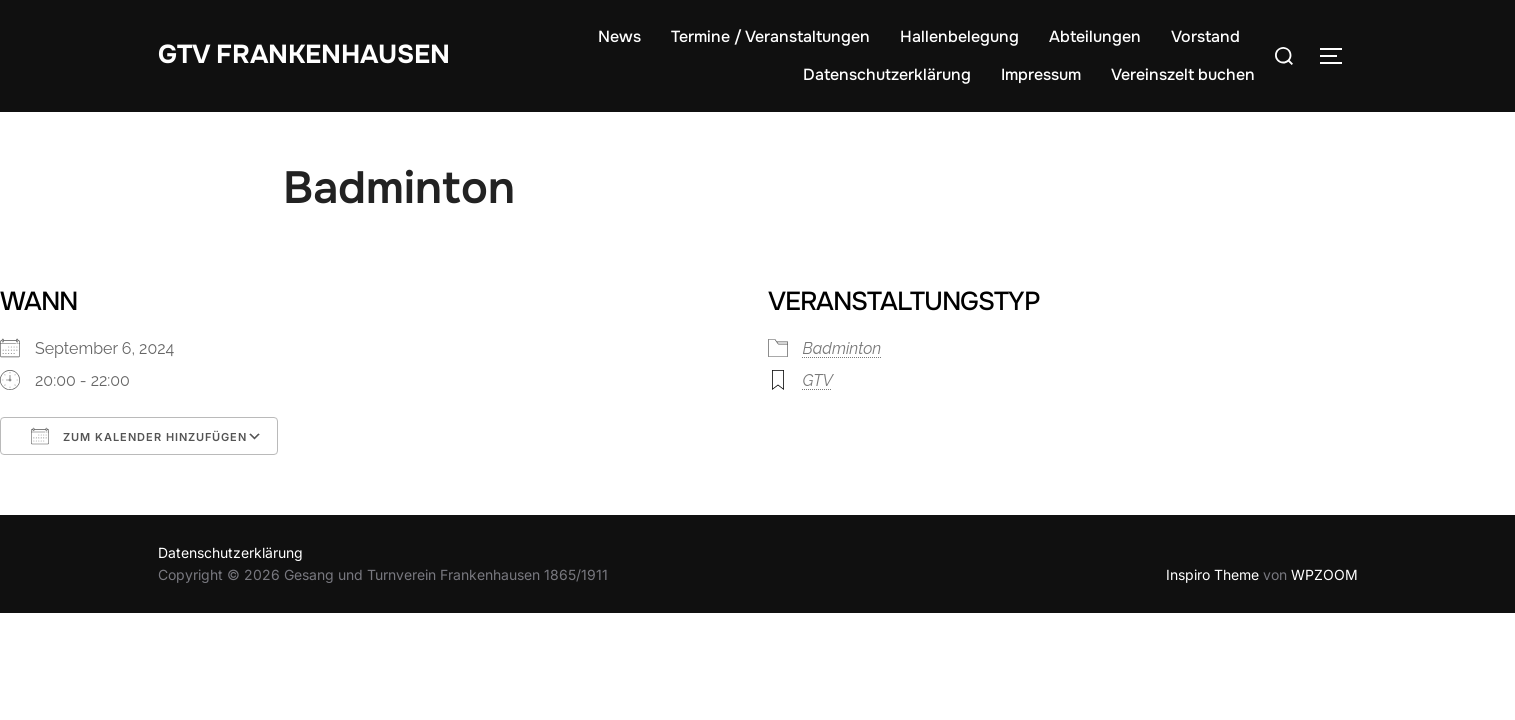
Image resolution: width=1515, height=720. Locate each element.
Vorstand (1205, 36)
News (619, 36)
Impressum (1041, 74)
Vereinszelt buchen (1183, 74)
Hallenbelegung (959, 36)
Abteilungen (1095, 36)
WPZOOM (1324, 574)
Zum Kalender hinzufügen (139, 436)
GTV (818, 380)
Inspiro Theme (1212, 574)
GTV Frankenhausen (304, 54)
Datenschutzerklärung (887, 74)
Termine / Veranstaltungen (770, 36)
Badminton (842, 348)
